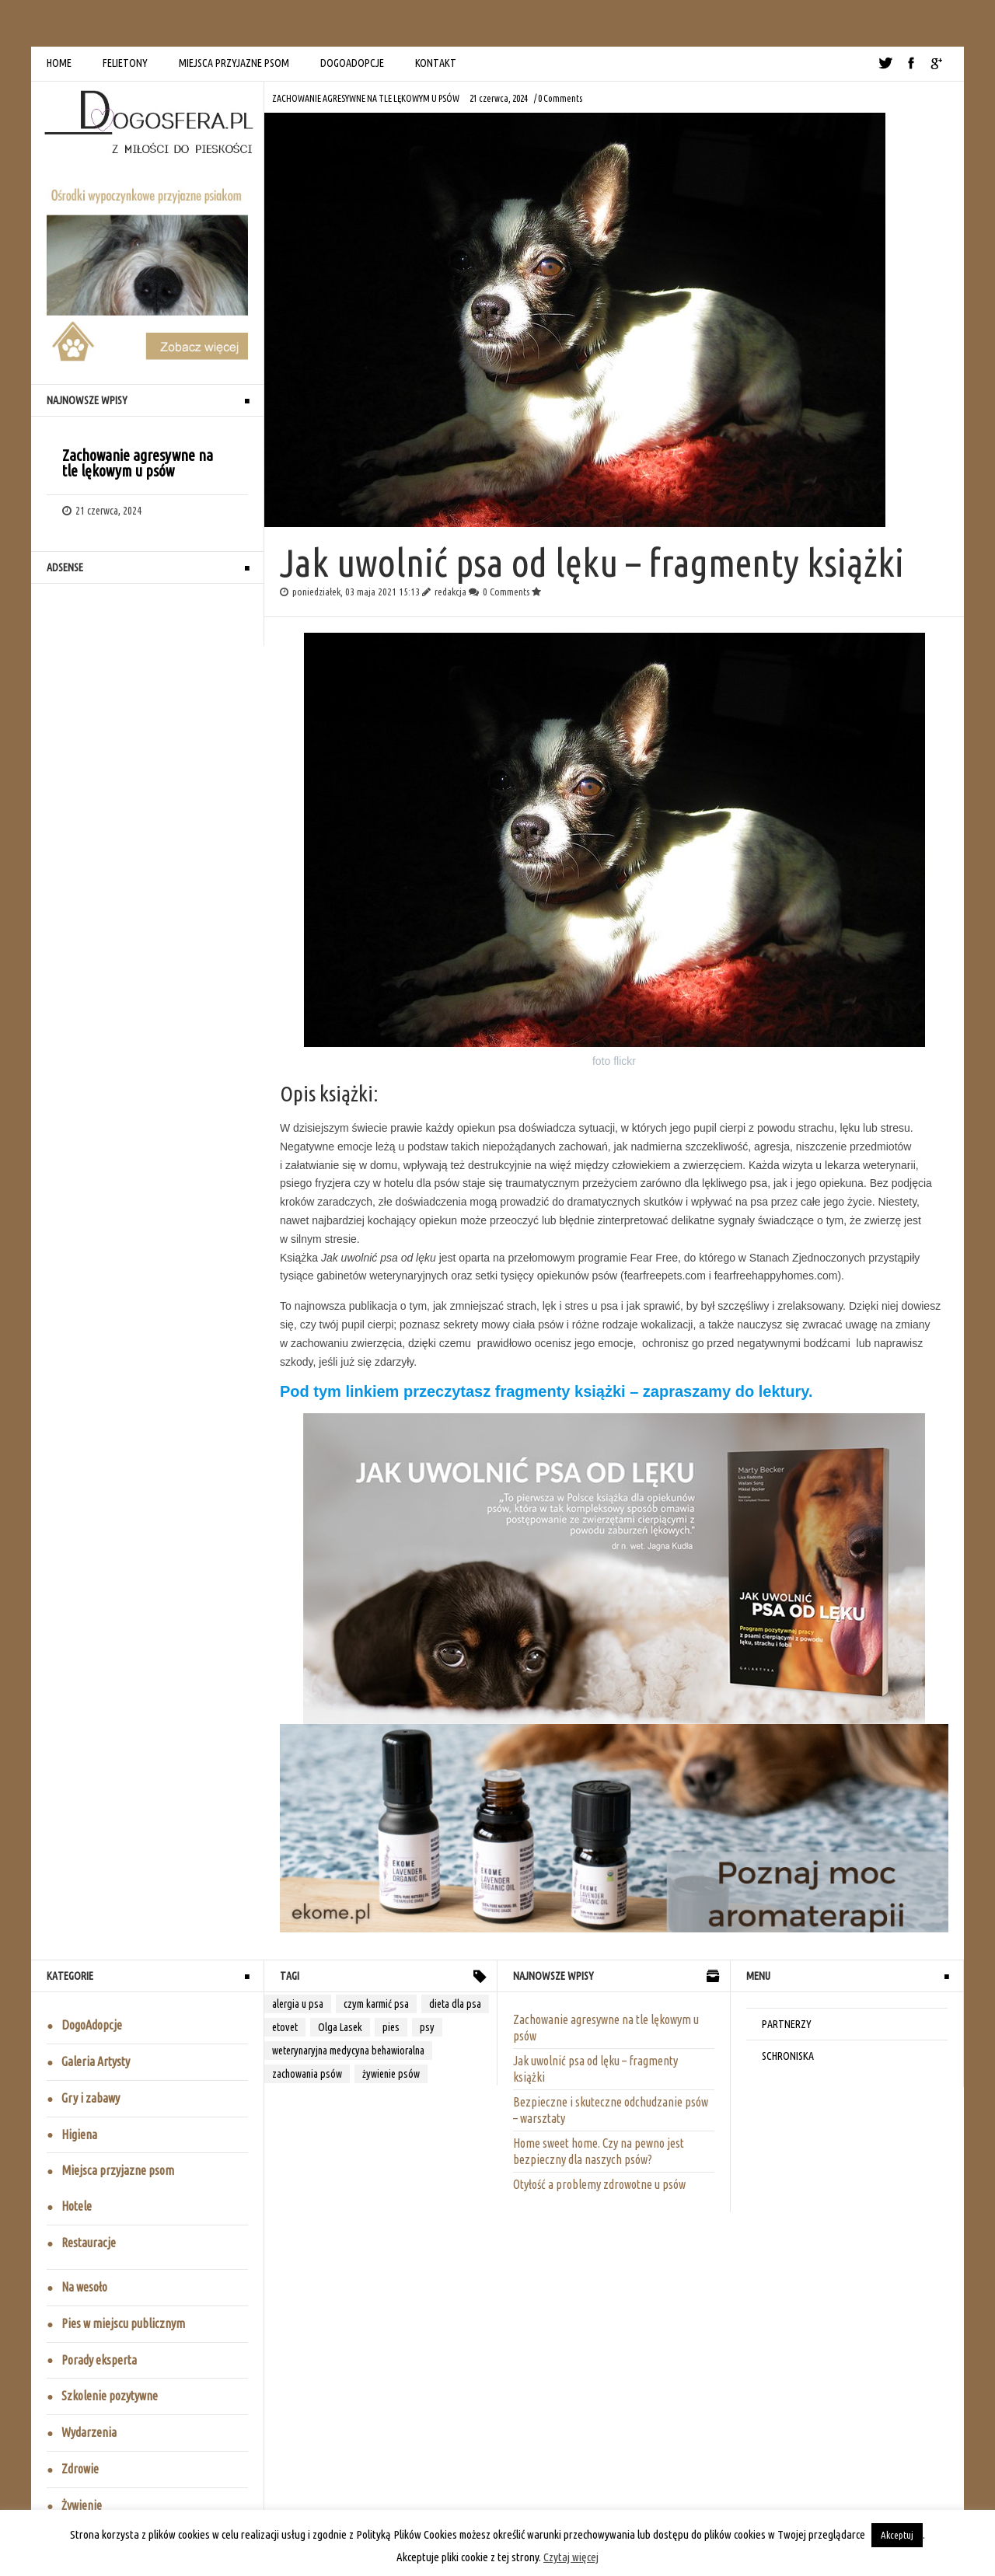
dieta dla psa (455, 2004)
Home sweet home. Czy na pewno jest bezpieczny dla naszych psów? (598, 2151)
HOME (59, 63)
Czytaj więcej (571, 2557)
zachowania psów (307, 2074)
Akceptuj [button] (897, 2534)
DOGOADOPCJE (352, 63)
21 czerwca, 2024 (499, 98)
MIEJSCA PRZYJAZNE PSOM (234, 63)
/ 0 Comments (558, 98)
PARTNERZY (787, 2024)
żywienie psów (391, 2074)
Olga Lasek (340, 2027)
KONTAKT (435, 63)
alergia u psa (297, 2004)
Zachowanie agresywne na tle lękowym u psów (365, 98)
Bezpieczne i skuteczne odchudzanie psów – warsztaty (610, 2110)
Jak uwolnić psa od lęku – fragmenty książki (595, 2069)
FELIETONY (125, 63)
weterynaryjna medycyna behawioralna (348, 2050)
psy (427, 2027)
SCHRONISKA (788, 2056)
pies (391, 2027)
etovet (285, 2027)
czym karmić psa (376, 2004)
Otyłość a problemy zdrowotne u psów (599, 2184)
